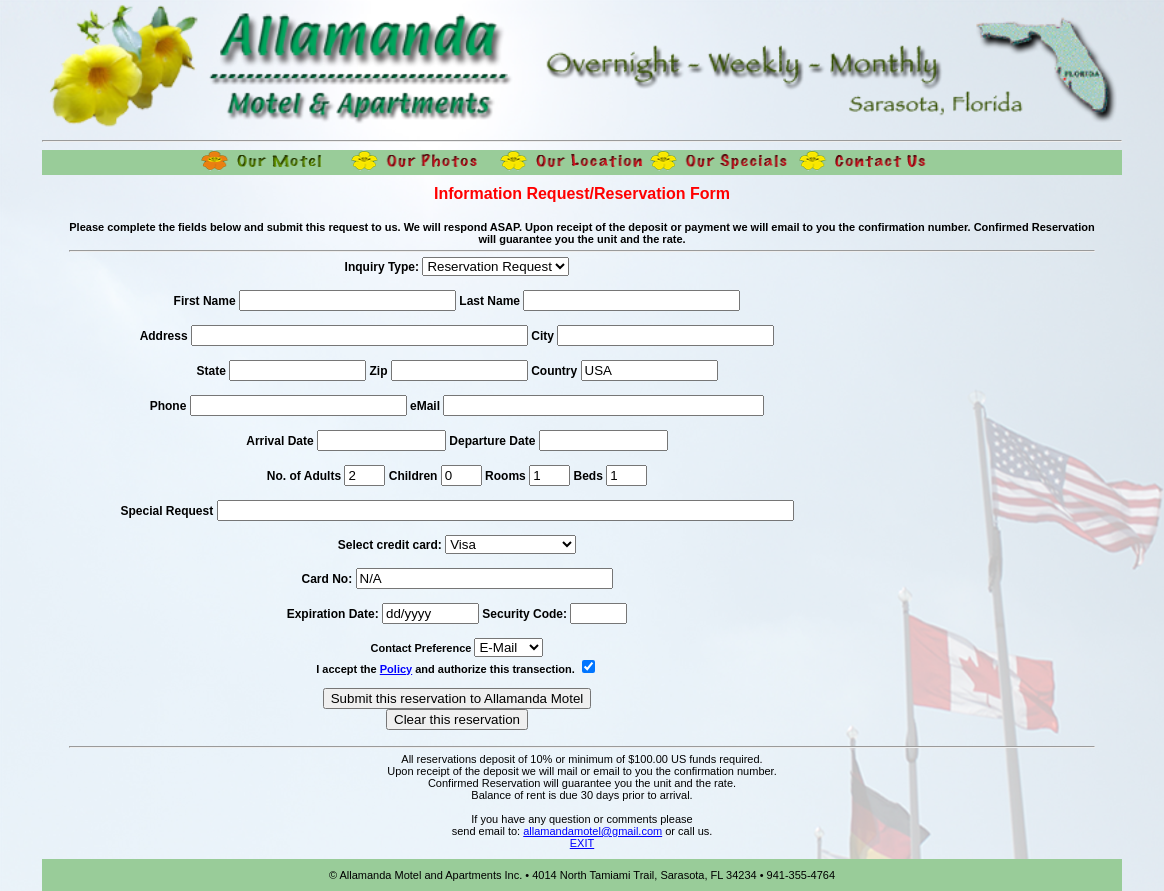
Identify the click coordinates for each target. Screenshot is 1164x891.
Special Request (166, 511)
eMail (425, 406)
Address (164, 336)
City (542, 336)
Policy (396, 669)
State (210, 371)
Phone (168, 406)
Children (413, 476)
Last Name (489, 301)
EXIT (582, 843)
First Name (205, 301)
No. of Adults (304, 476)
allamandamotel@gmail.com (592, 831)
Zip (379, 371)
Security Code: (524, 614)
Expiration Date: (333, 614)
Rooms (505, 476)
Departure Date (493, 441)
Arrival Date (281, 441)
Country (554, 371)
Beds (587, 476)
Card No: (326, 579)
